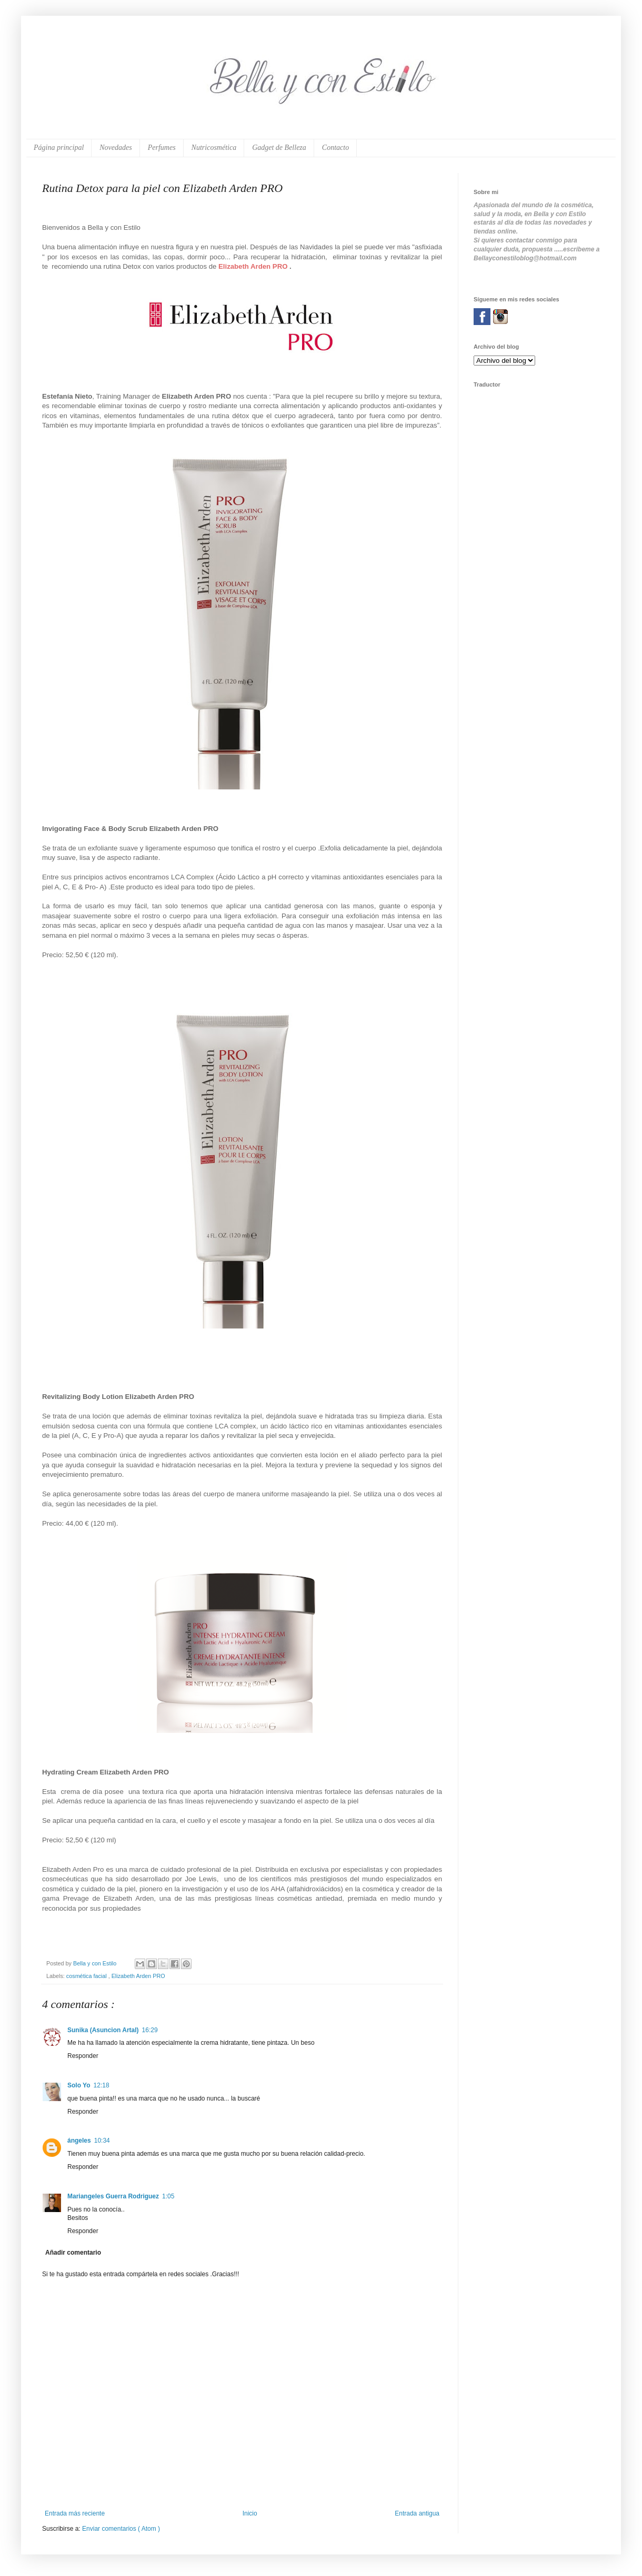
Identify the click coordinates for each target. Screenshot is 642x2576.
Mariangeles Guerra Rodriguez (113, 2196)
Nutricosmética (214, 147)
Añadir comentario (73, 2252)
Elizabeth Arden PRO (138, 1976)
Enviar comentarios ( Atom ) (121, 2528)
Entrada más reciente (75, 2513)
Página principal (59, 147)
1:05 (168, 2196)
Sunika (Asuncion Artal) (103, 2030)
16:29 (150, 2030)
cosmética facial (87, 1976)
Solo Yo (79, 2085)
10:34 (102, 2140)
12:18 (101, 2085)
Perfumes (162, 147)
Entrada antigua (417, 2513)
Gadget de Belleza (279, 147)
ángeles (79, 2140)
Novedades (115, 147)
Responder (82, 2056)
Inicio (250, 2513)
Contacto (335, 147)
